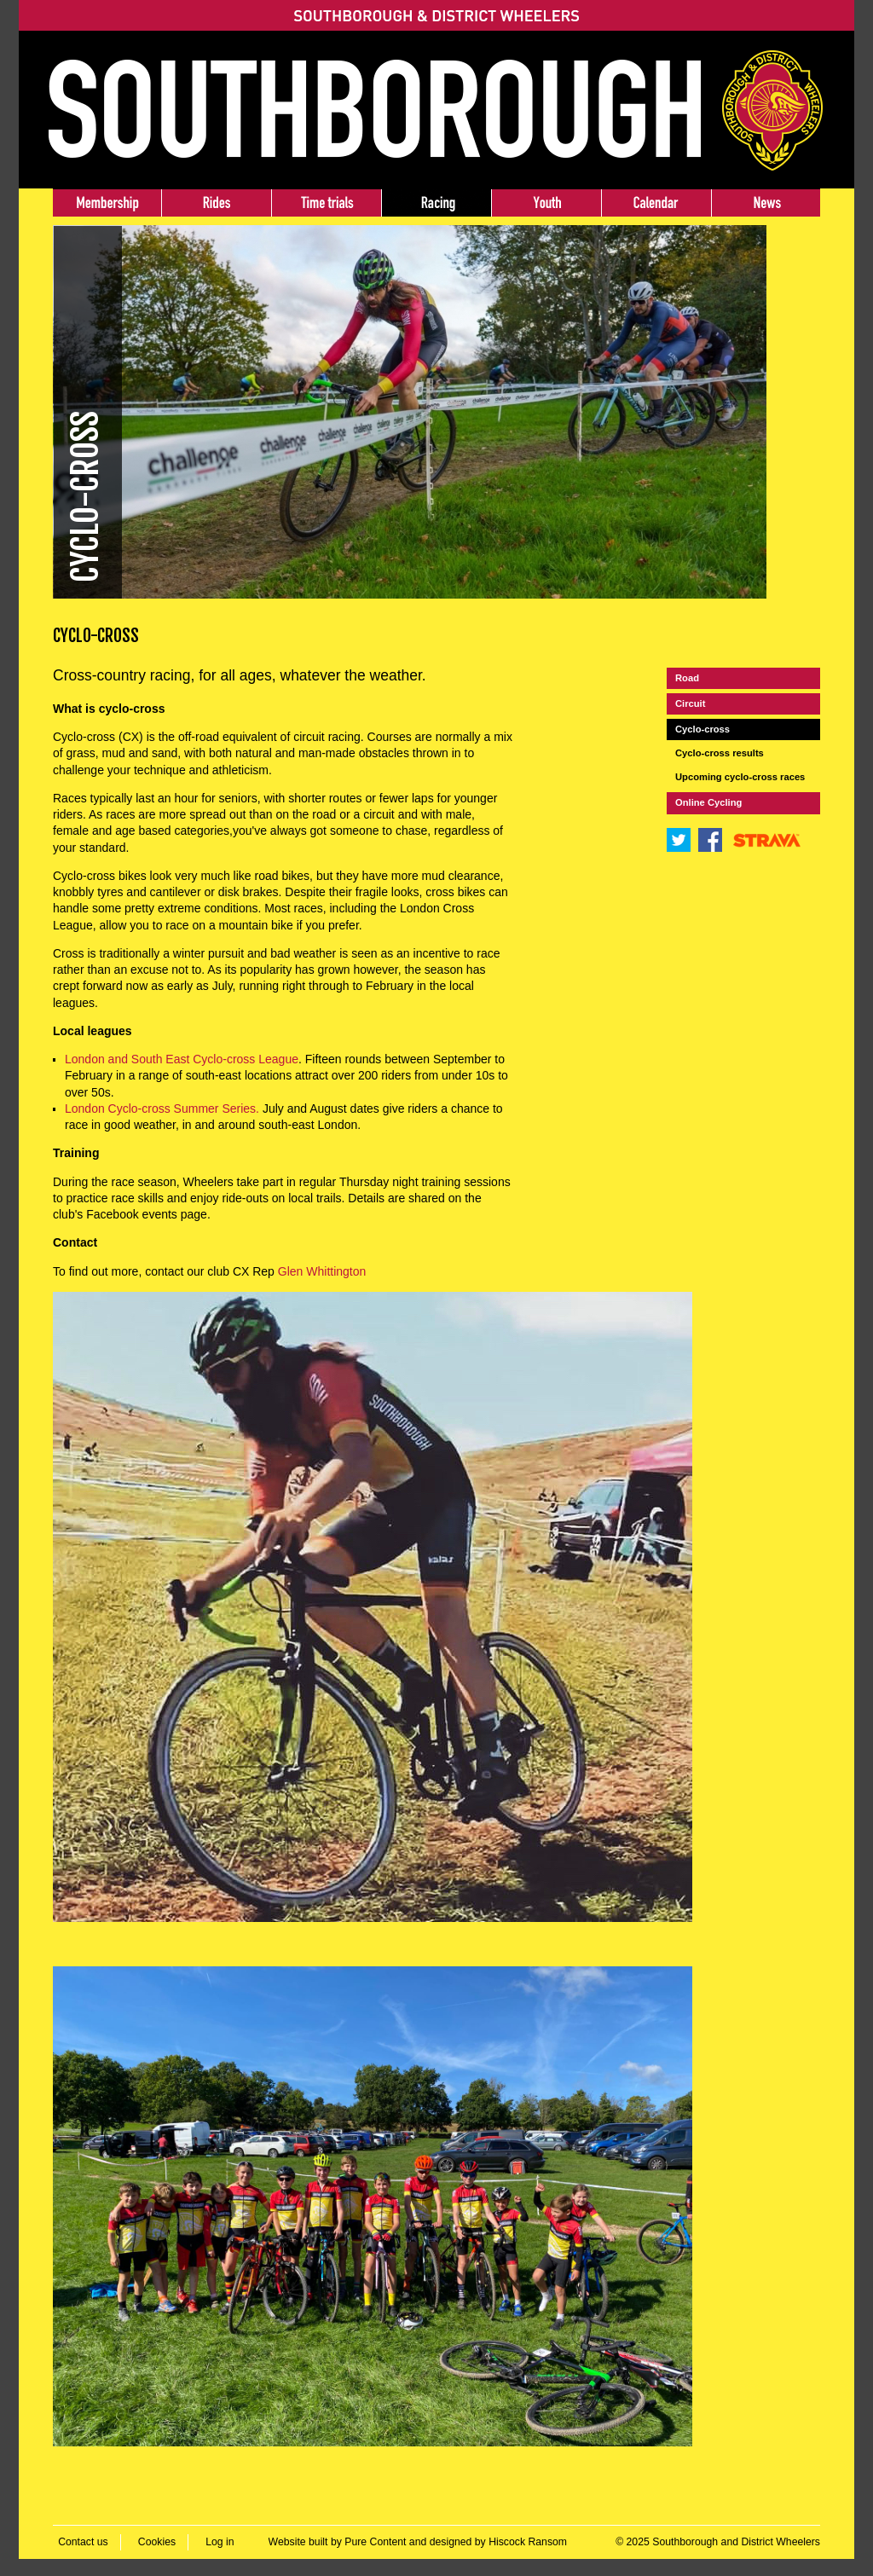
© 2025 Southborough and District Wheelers (718, 2542)
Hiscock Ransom (528, 2542)
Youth (546, 203)
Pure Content (375, 2542)
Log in (219, 2542)
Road (687, 678)
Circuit (690, 703)
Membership (107, 203)
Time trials (326, 203)
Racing (436, 203)
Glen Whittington (322, 1271)
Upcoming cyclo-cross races (740, 777)
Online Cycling (708, 802)
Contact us (83, 2542)
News (765, 203)
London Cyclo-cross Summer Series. (164, 1108)
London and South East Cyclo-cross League (181, 1059)
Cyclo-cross (702, 729)
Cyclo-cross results (719, 753)
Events (656, 203)
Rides (216, 203)
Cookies (157, 2542)
